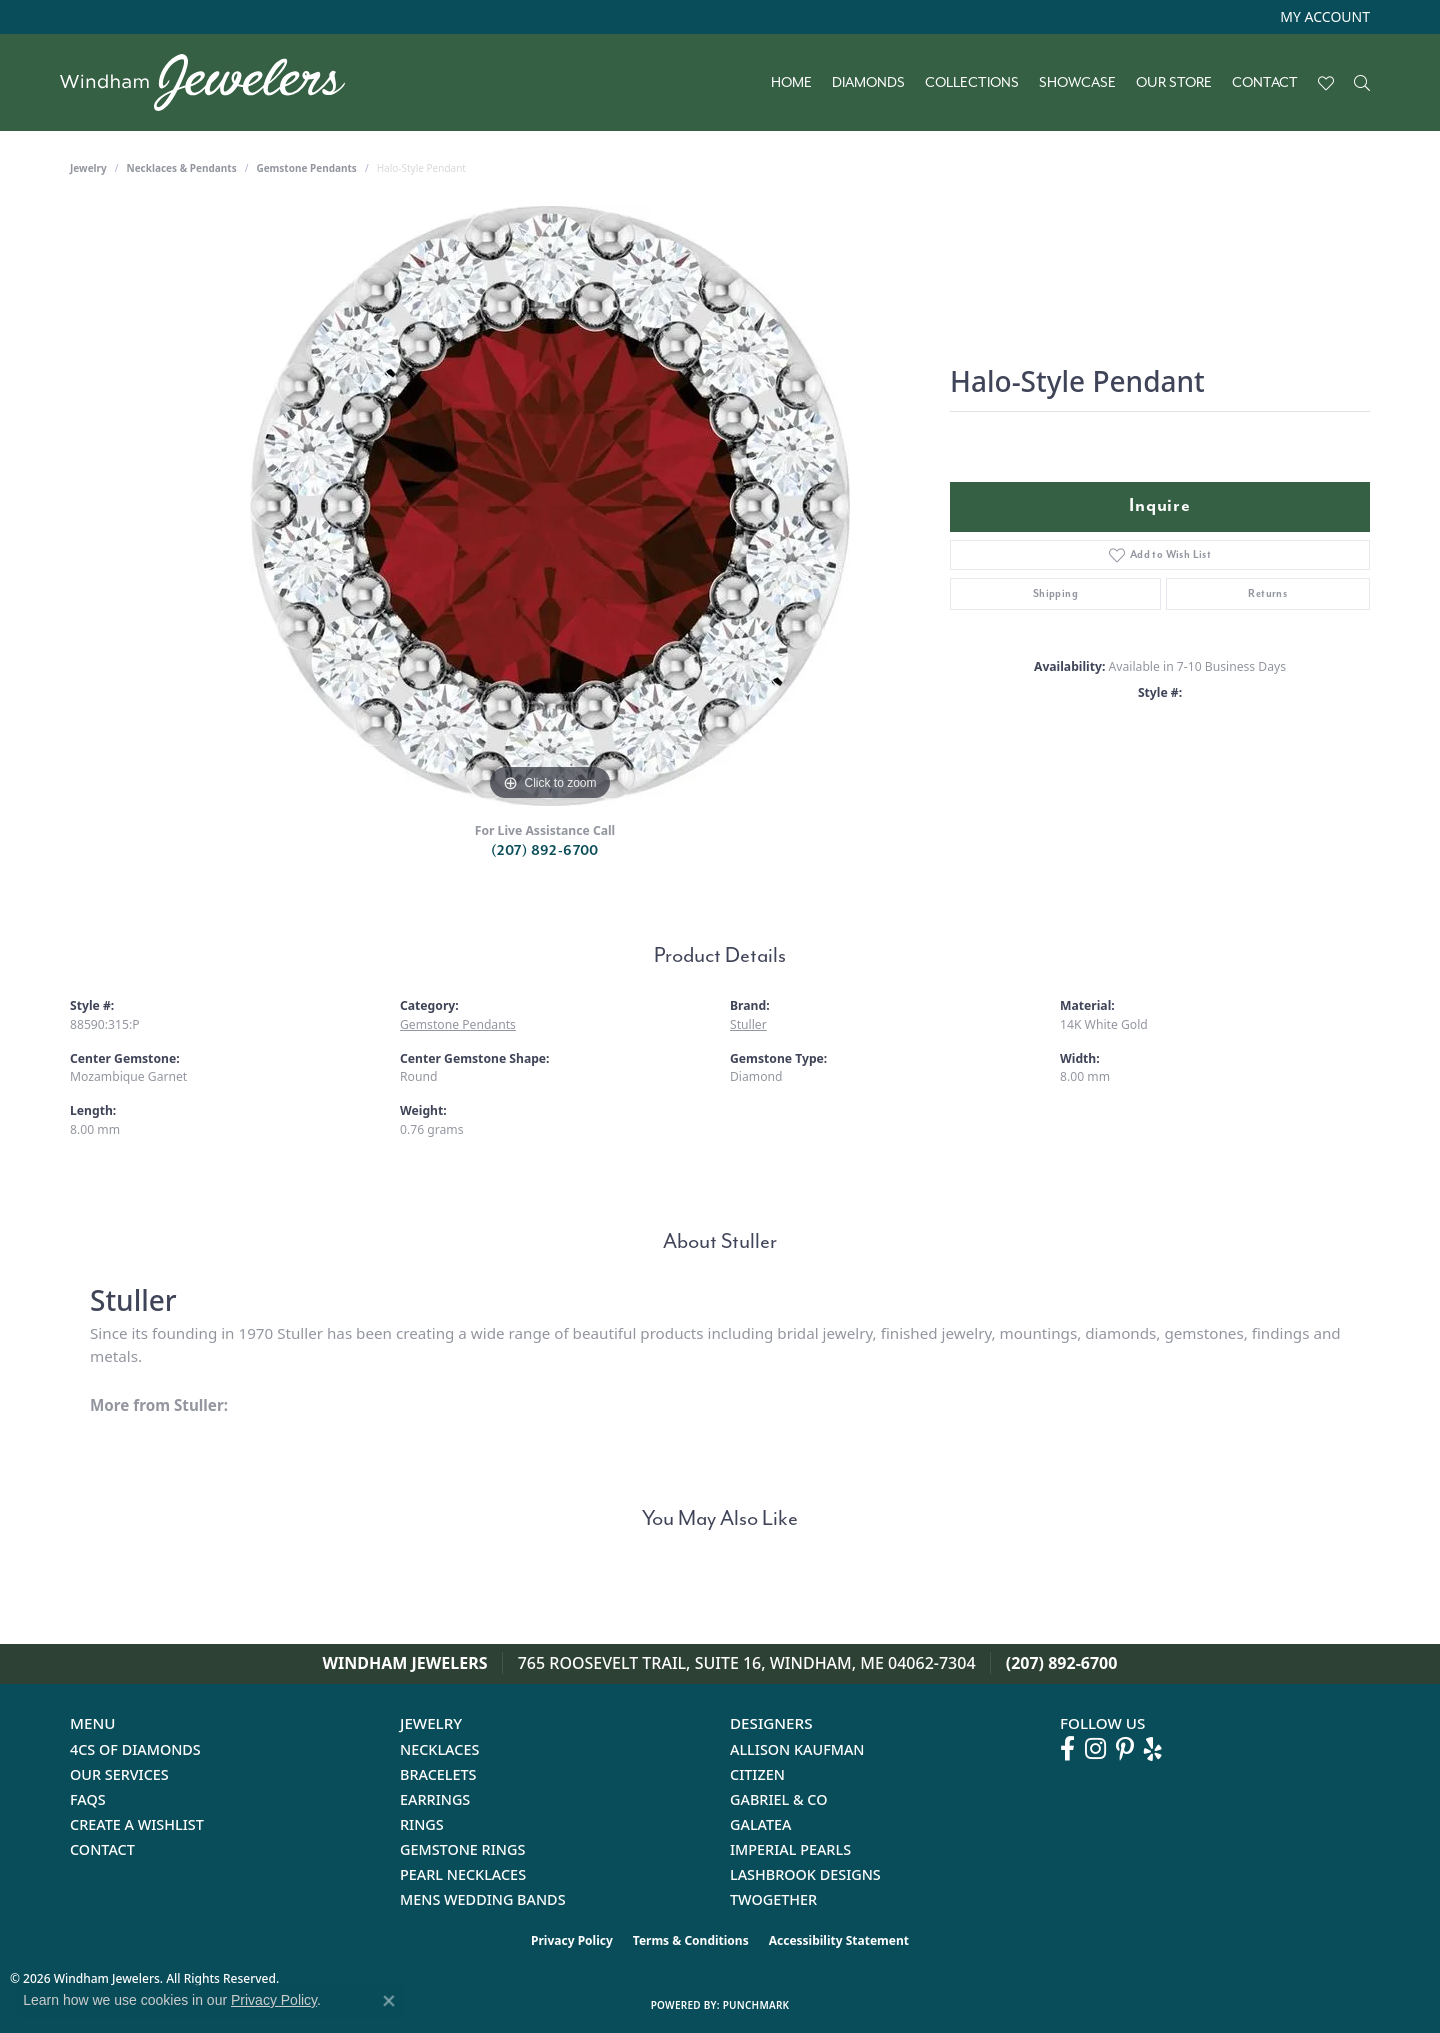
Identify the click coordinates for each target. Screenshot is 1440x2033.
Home (791, 83)
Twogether (773, 1899)
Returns (1267, 593)
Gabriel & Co (778, 1799)
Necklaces (439, 1749)
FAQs (88, 1799)
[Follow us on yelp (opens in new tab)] (1153, 1749)
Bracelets (438, 1774)
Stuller (748, 1024)
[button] (1323, 17)
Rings (422, 1824)
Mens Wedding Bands (483, 1899)
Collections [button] (972, 83)
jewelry (88, 168)
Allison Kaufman (797, 1749)
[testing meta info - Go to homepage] (212, 82)
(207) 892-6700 (545, 850)
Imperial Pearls (790, 1849)
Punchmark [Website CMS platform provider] (756, 2005)
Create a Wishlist (137, 1824)
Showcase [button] (1077, 83)
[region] (550, 506)
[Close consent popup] (389, 2001)
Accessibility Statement (839, 1940)
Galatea (761, 1824)
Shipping (1055, 593)
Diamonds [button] (868, 83)
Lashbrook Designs (805, 1874)
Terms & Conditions (691, 1940)
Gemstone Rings (462, 1849)
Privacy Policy (572, 1940)
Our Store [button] (1174, 83)
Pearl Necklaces (463, 1874)
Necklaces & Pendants (182, 168)
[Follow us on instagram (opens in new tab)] (1095, 1749)
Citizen (757, 1774)
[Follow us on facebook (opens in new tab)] (1067, 1749)
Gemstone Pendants (306, 168)
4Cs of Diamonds (135, 1749)
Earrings (435, 1799)
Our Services (119, 1774)
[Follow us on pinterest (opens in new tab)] (1125, 1749)
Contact (1265, 83)
